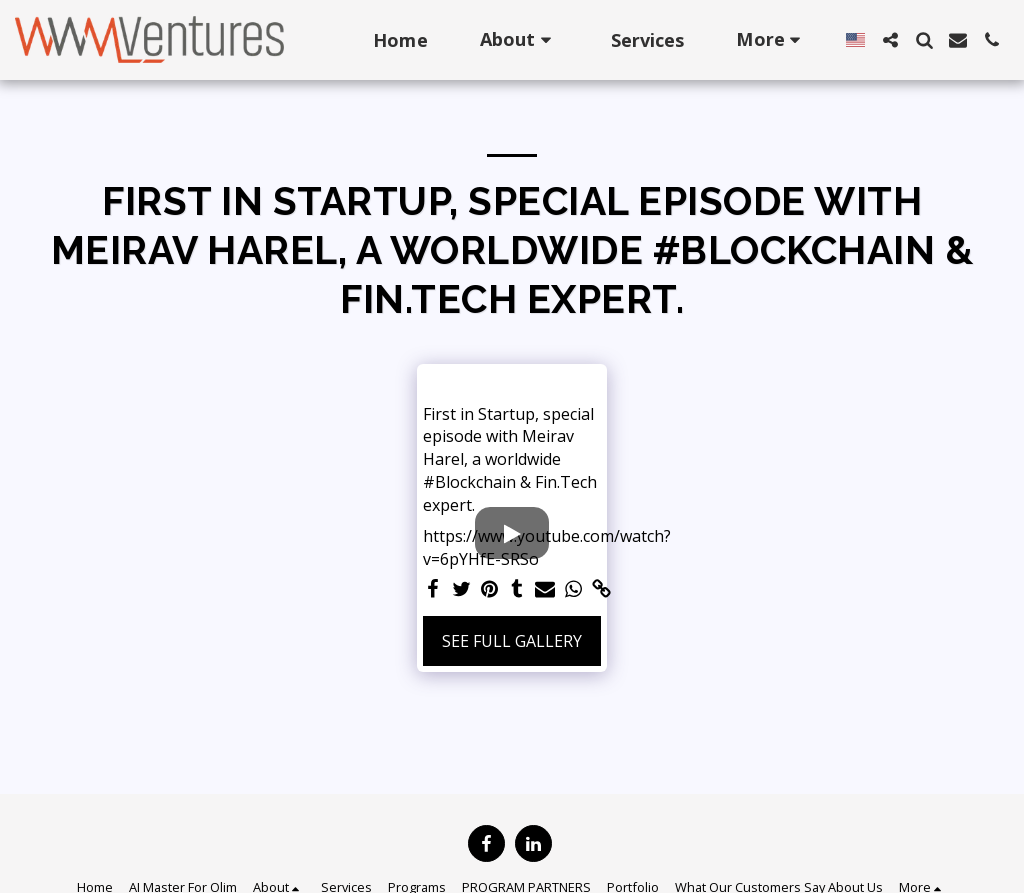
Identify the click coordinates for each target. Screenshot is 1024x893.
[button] (519, 39)
